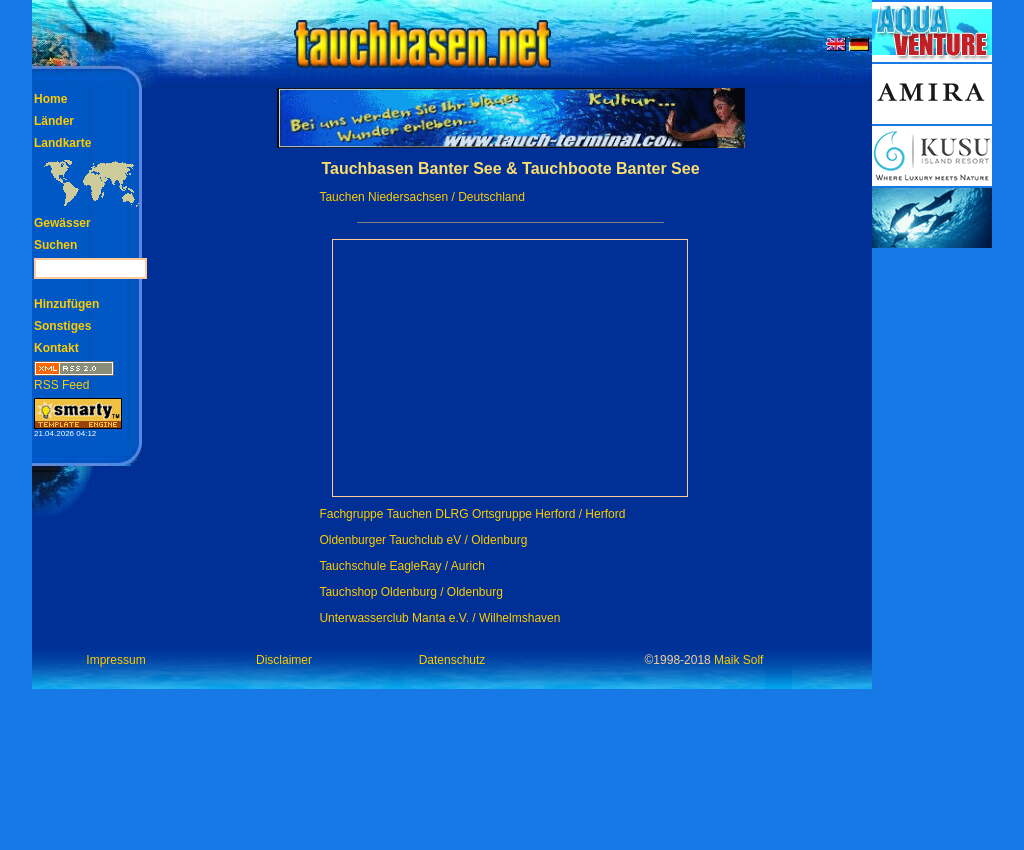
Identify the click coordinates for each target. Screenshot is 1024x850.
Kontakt (56, 348)
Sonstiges (62, 326)
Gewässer (62, 223)
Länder (54, 121)
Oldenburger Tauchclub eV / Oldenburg (423, 540)
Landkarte (62, 143)
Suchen (55, 245)
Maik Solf (738, 660)
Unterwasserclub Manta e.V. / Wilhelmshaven (439, 618)
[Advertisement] (932, 550)
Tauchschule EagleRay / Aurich (401, 566)
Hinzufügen (66, 304)
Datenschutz (452, 660)
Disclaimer (284, 660)
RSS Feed (74, 378)
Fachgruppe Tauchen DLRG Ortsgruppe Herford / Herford (472, 514)
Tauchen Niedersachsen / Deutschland (421, 197)
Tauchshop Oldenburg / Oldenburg (410, 592)
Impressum (115, 660)
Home (50, 99)
